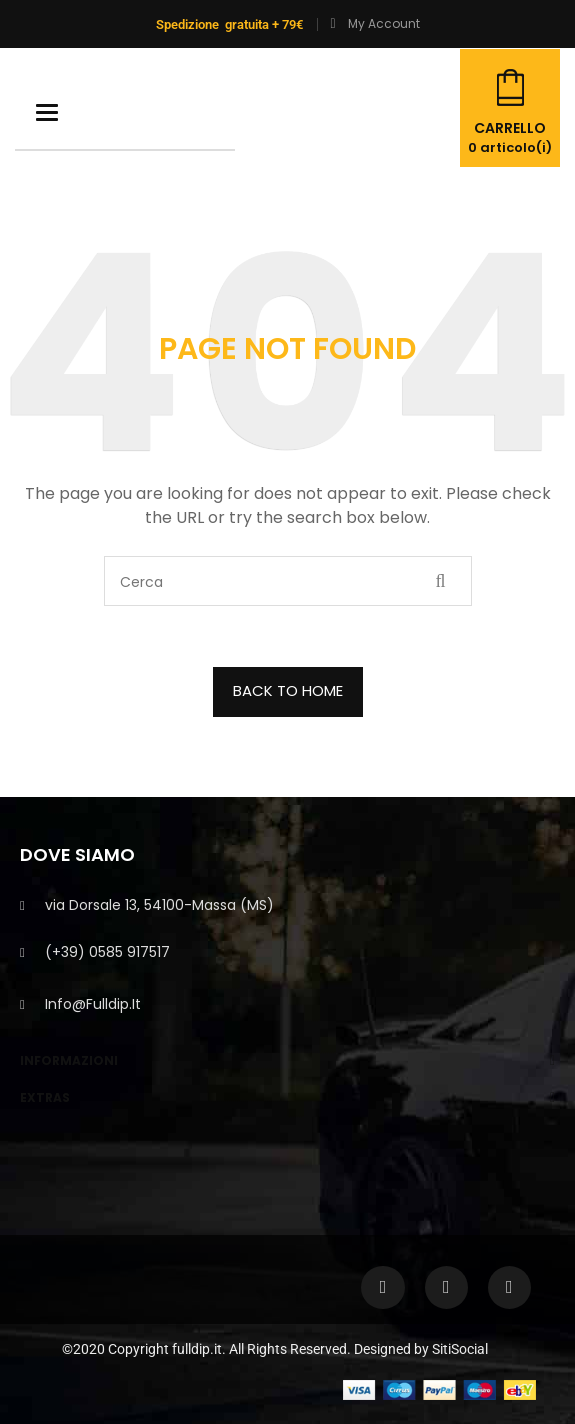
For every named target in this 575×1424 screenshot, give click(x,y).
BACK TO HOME (288, 690)
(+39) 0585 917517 (107, 952)
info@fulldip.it (93, 1004)
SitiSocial (460, 1349)
